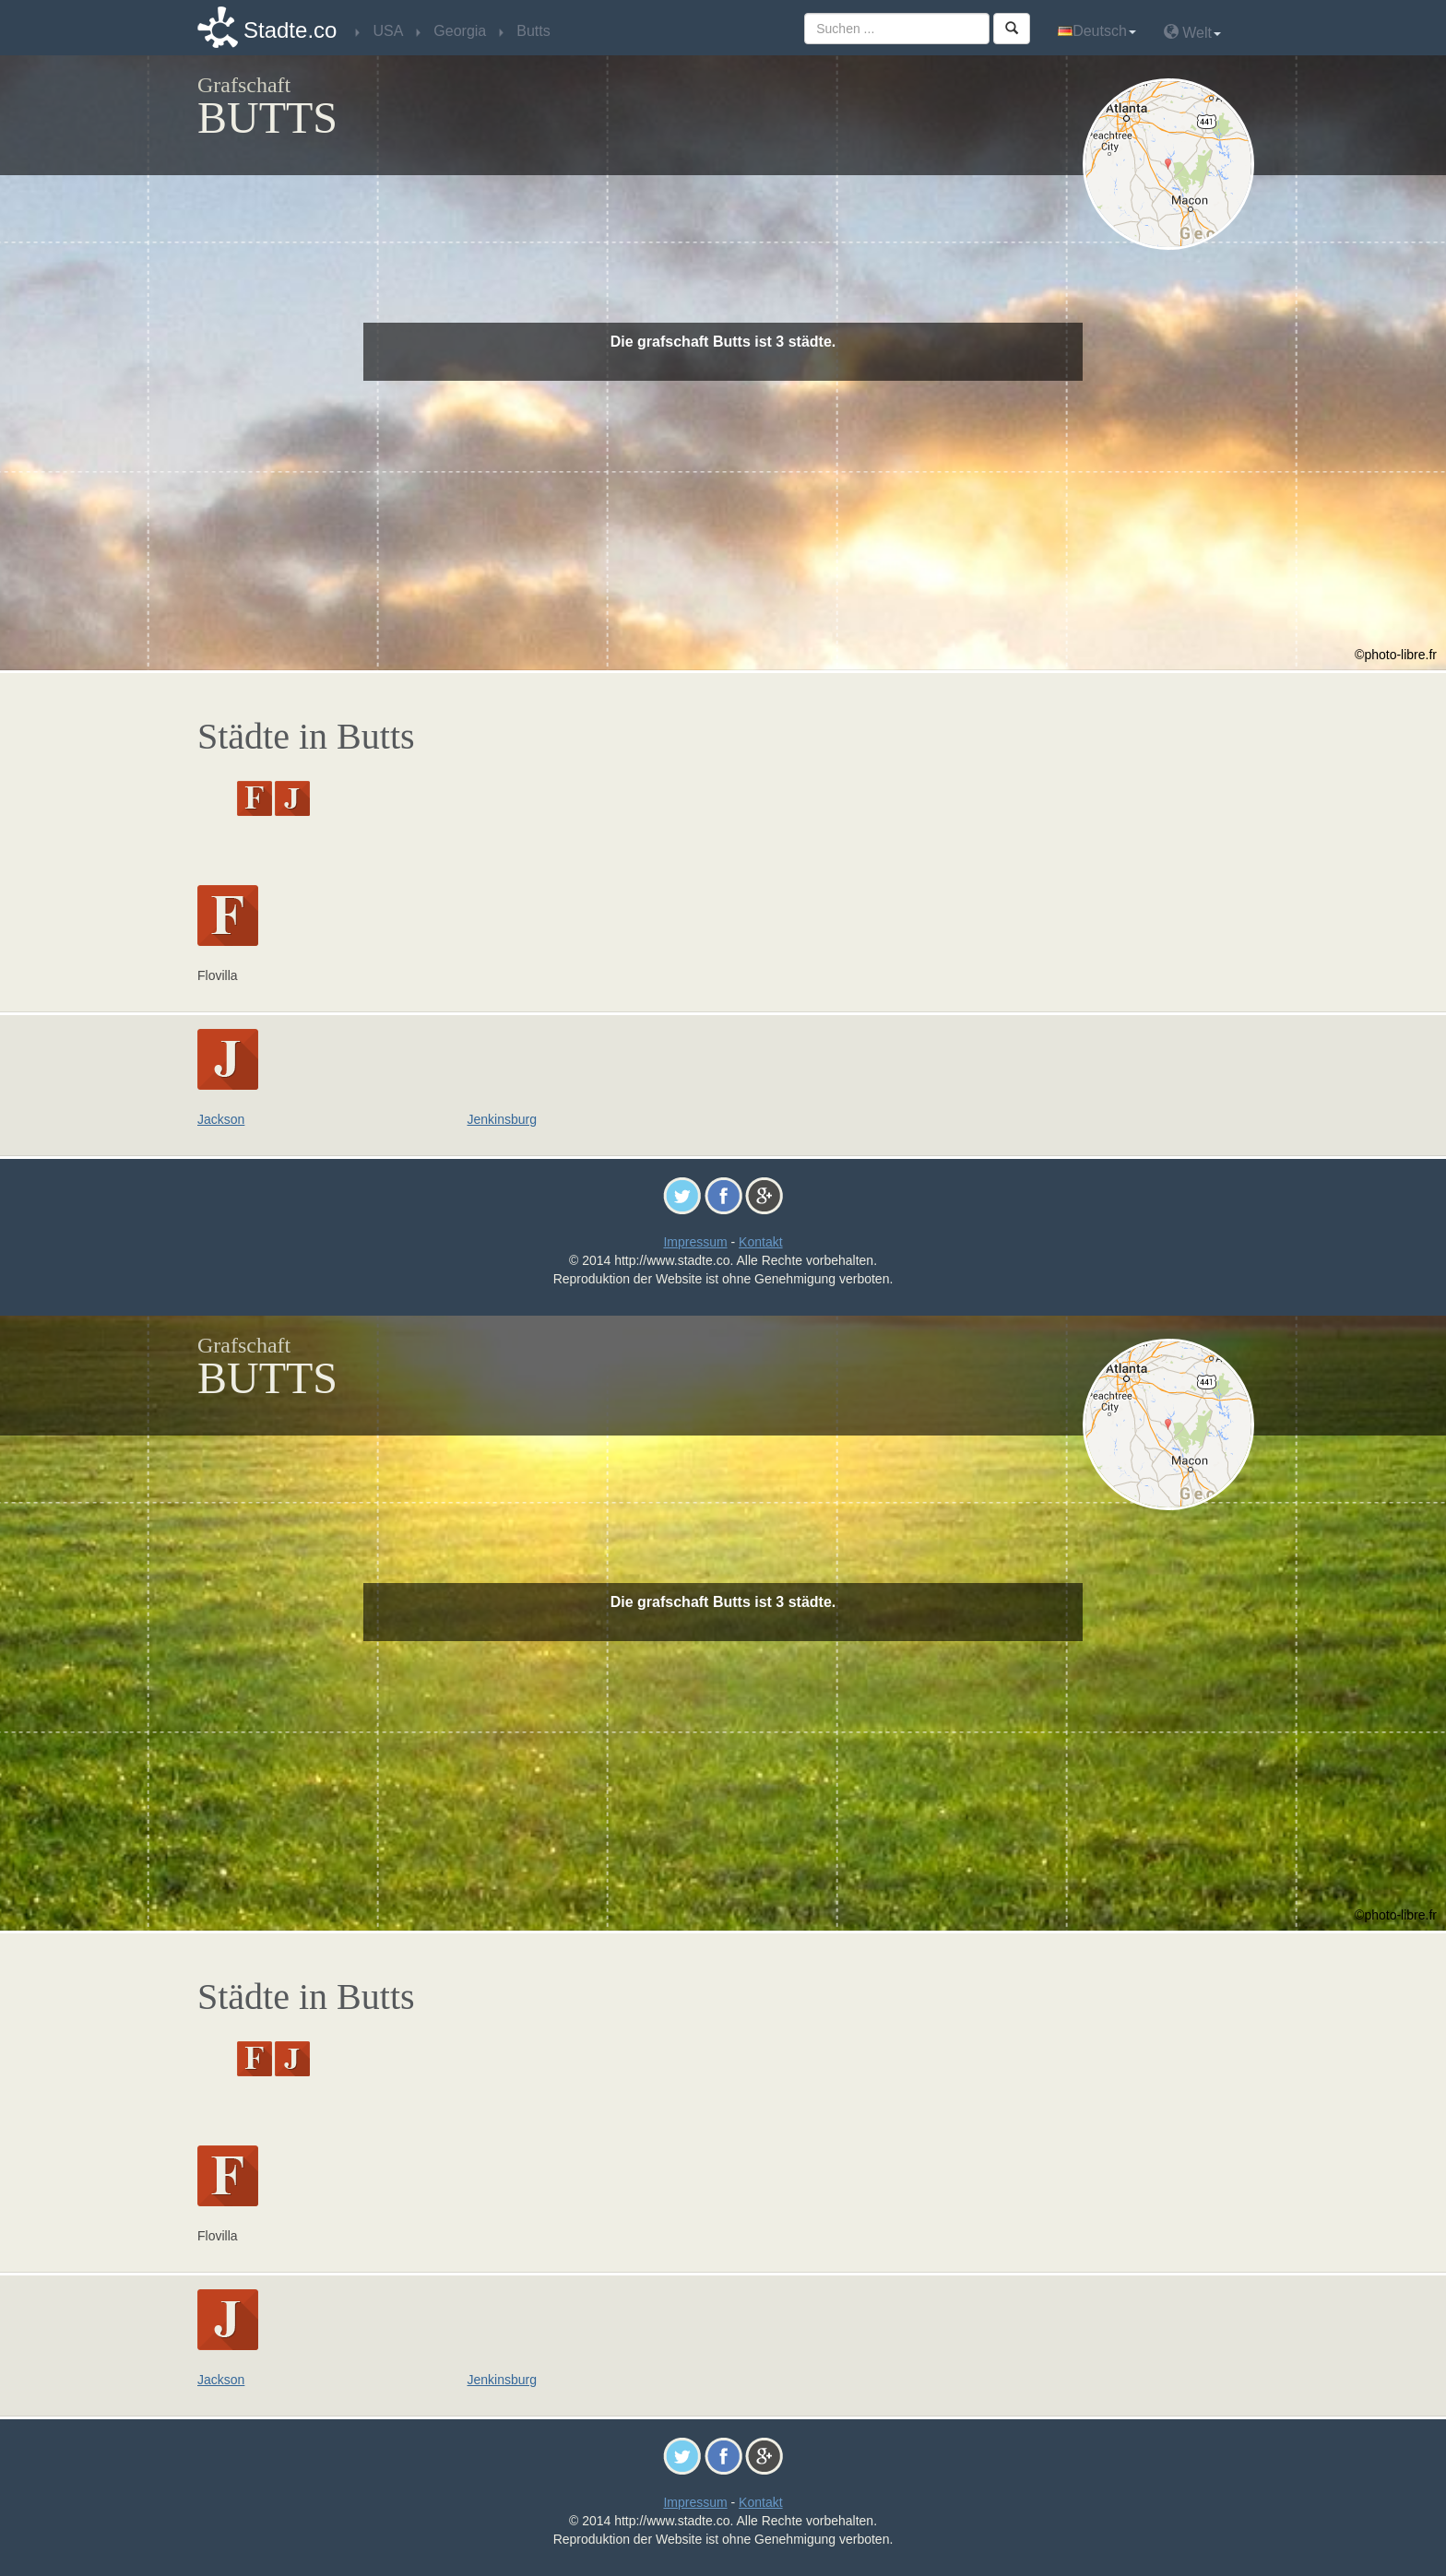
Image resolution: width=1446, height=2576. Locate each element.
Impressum (695, 1242)
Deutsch (1097, 31)
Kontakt (760, 1242)
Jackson (220, 1119)
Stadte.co (290, 30)
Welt (1192, 32)
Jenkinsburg (503, 1119)
